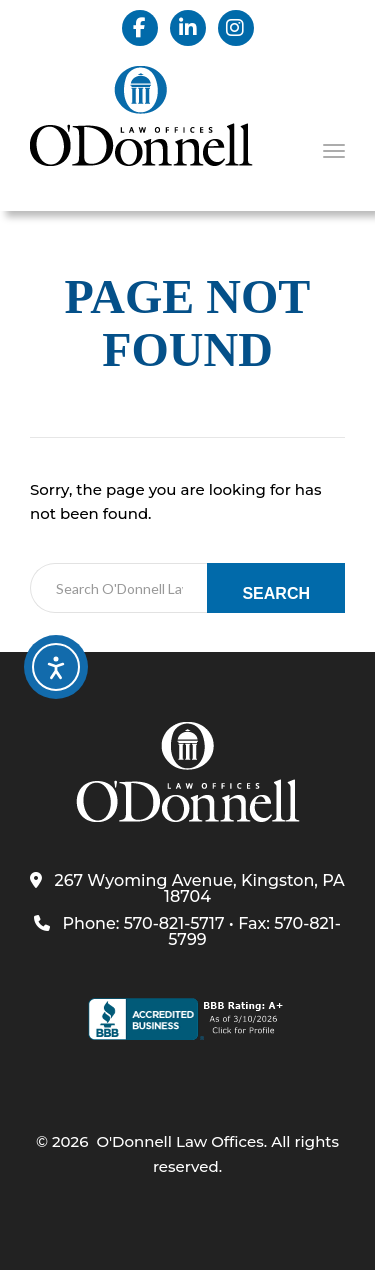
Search (276, 593)
